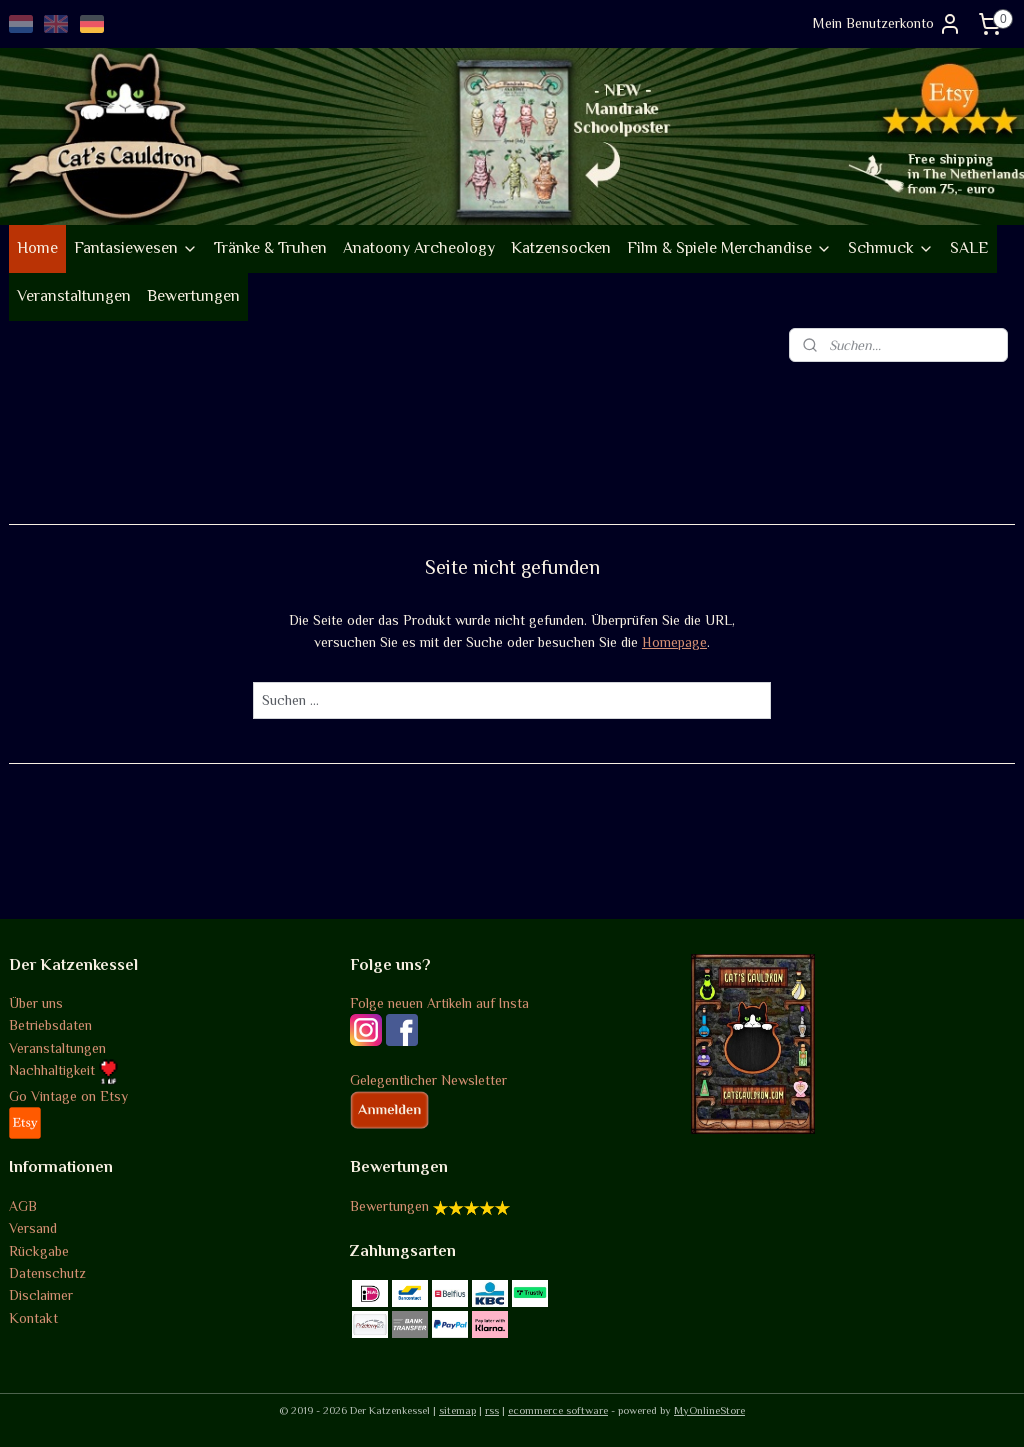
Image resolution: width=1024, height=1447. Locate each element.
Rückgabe (39, 1251)
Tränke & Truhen (270, 248)
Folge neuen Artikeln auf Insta (439, 1003)
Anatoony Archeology (419, 248)
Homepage (674, 642)
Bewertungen (193, 296)
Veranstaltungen (74, 296)
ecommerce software (558, 1410)
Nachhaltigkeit (63, 1070)
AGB (23, 1206)
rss (492, 1410)
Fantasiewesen (136, 248)
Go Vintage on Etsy (68, 1096)
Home (37, 248)
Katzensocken (561, 248)
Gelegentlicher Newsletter (428, 1080)
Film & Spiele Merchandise (729, 248)
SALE (969, 248)
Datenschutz (47, 1273)
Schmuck (891, 248)
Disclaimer (41, 1295)
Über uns (36, 1003)
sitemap (457, 1410)
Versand (33, 1228)
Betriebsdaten (50, 1025)
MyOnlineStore (709, 1410)
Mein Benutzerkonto (887, 24)
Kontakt (33, 1318)
